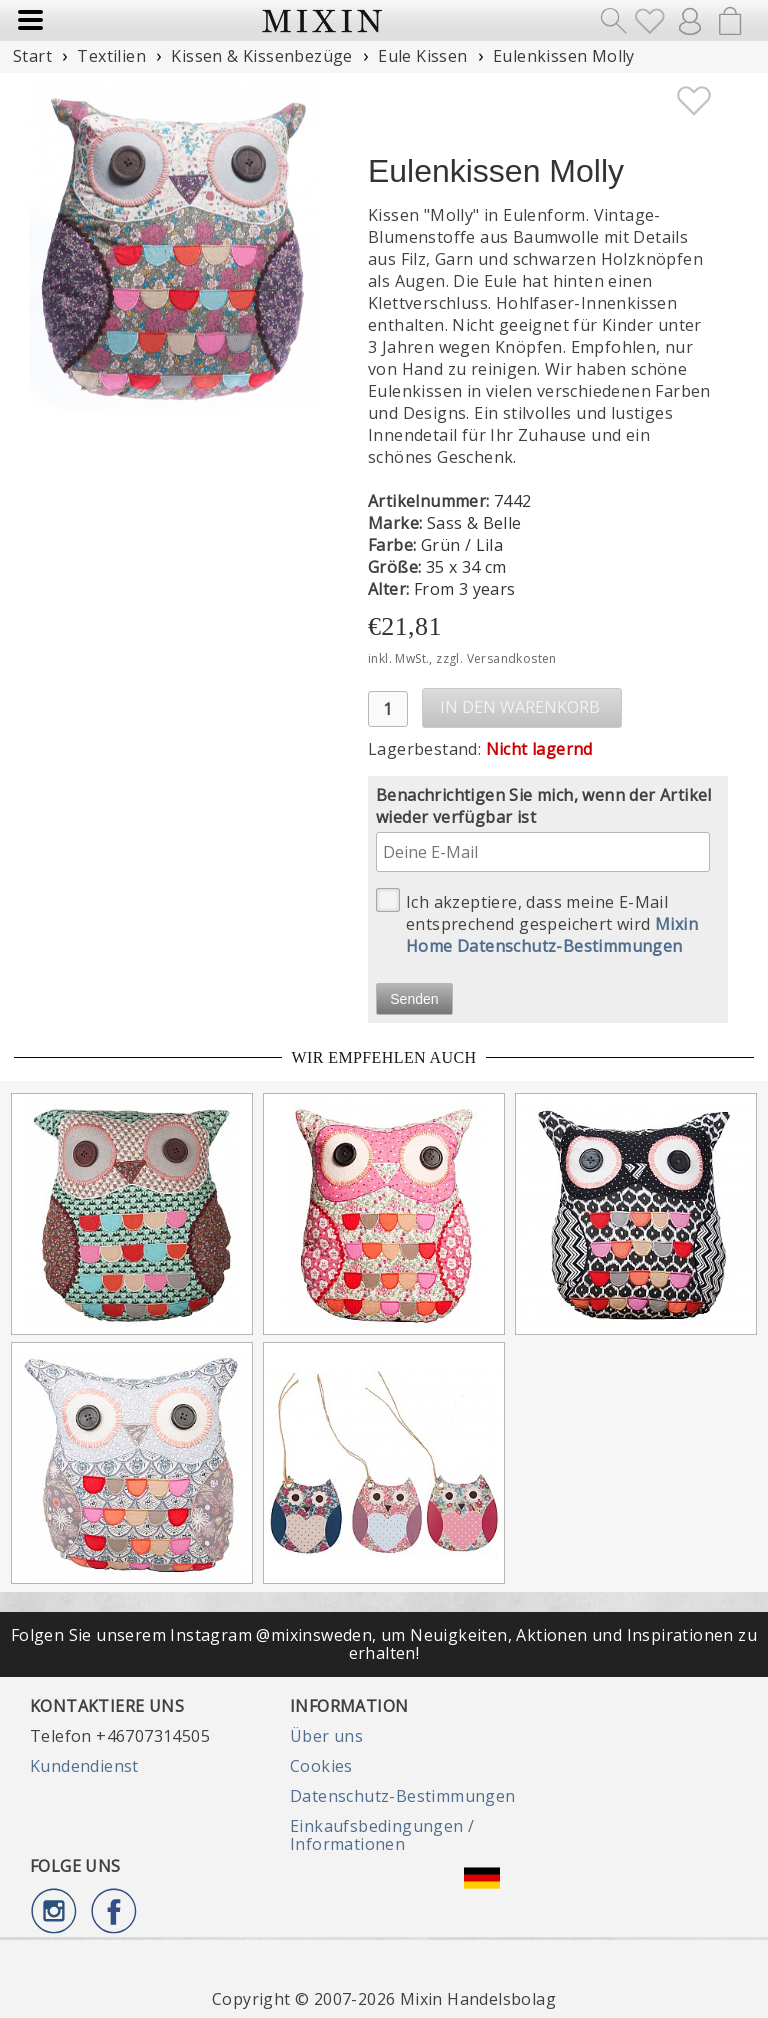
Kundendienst (84, 1766)
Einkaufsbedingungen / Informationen (382, 1835)
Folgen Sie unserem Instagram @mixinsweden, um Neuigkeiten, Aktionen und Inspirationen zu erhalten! (384, 1644)
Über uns (326, 1736)
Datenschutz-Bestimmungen (403, 1796)
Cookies (321, 1766)
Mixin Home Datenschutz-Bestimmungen (552, 935)
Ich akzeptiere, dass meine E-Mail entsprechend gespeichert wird (537, 922)
